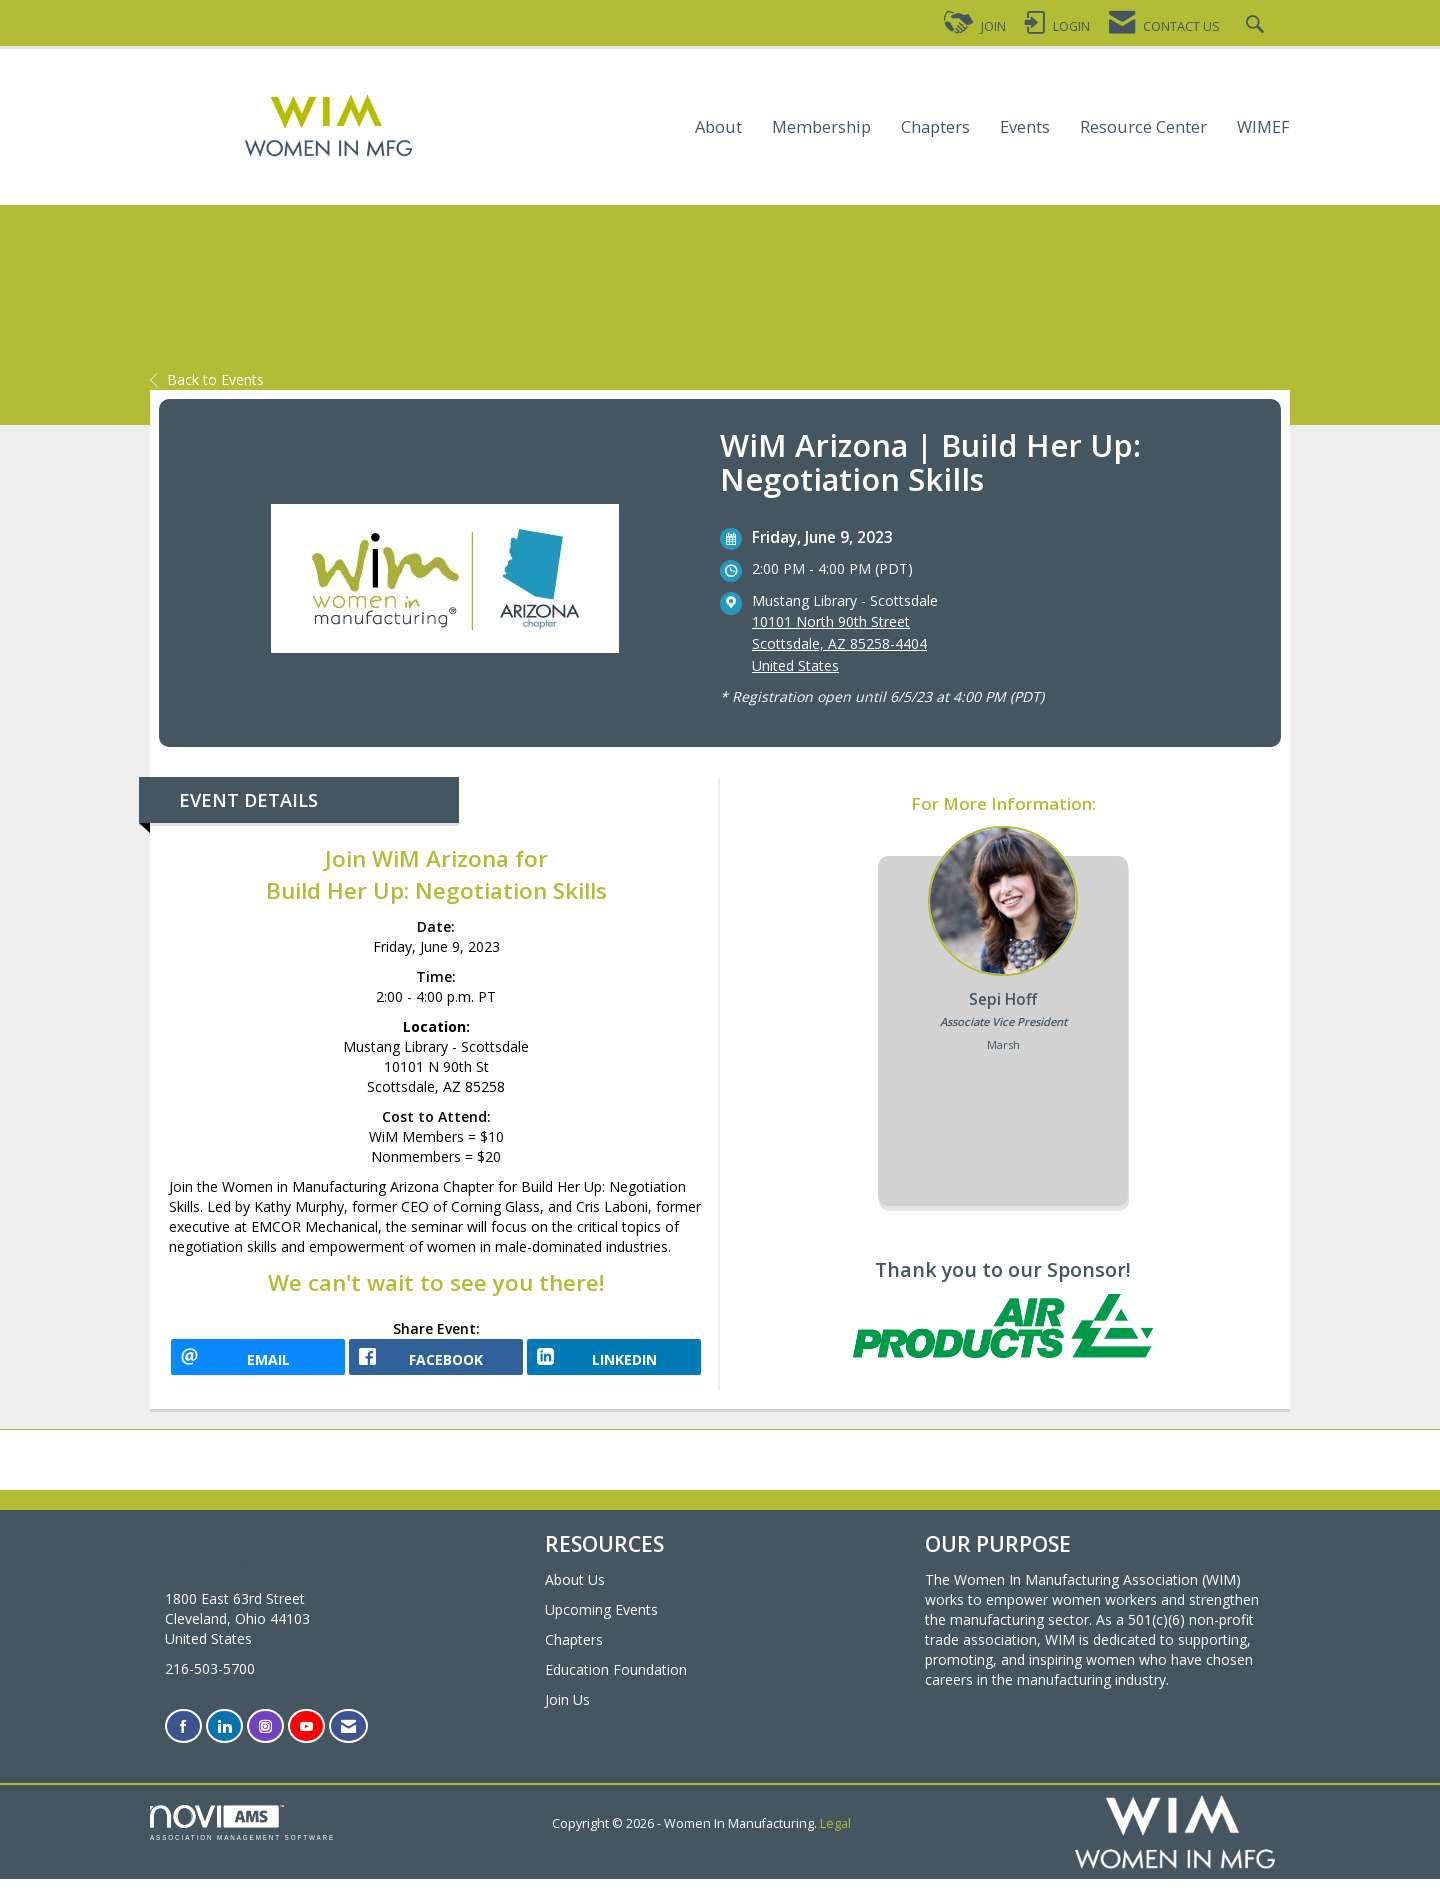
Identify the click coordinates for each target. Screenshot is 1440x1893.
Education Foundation (616, 1682)
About (718, 127)
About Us (575, 1592)
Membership (821, 127)
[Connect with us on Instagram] (265, 1739)
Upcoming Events (601, 1622)
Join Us (567, 1712)
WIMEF (1263, 127)
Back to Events (207, 379)
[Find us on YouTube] (306, 1739)
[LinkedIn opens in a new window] (614, 1364)
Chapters (935, 127)
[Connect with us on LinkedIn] (224, 1739)
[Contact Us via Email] (348, 1739)
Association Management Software (242, 1836)
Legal (835, 1837)
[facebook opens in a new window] (436, 1364)
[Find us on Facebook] (183, 1739)
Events (1025, 127)
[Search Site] (1257, 26)
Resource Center (1143, 127)
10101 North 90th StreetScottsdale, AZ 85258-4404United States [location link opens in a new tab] (839, 643)
